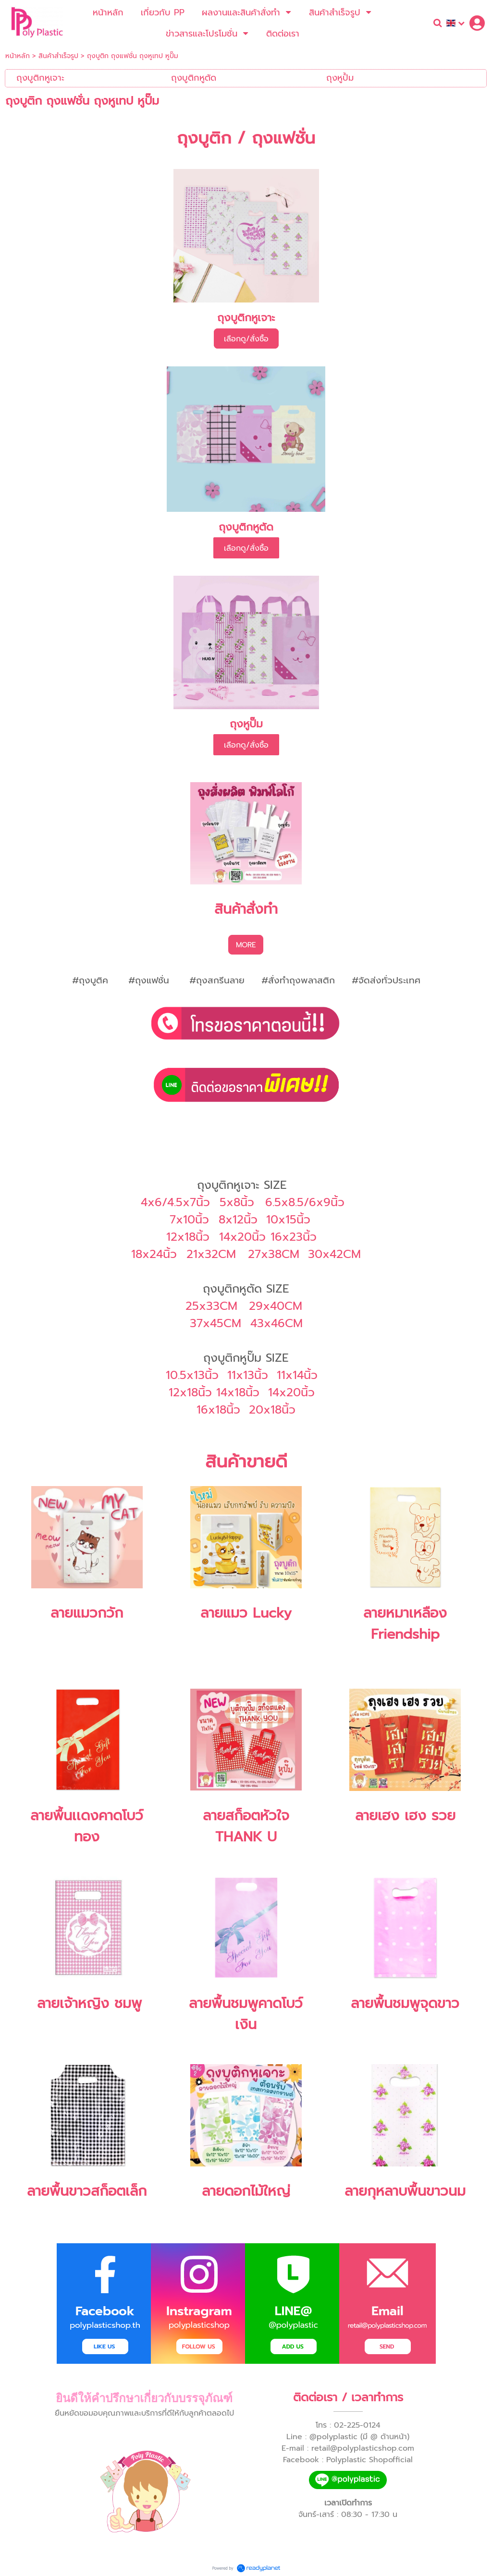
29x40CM (275, 1306)
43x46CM (276, 1323)
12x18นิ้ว (190, 1392)
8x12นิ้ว (238, 1219)
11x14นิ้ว (297, 1375)
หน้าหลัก (17, 56)
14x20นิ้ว (291, 1392)
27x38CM (273, 1254)
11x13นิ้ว (247, 1375)
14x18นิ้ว (237, 1392)
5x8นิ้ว (237, 1202)
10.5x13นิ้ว (192, 1375)
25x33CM (211, 1306)
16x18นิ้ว (218, 1409)
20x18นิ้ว (272, 1409)
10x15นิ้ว (288, 1219)
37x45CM (215, 1323)
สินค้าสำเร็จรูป (58, 56)
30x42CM (334, 1254)
